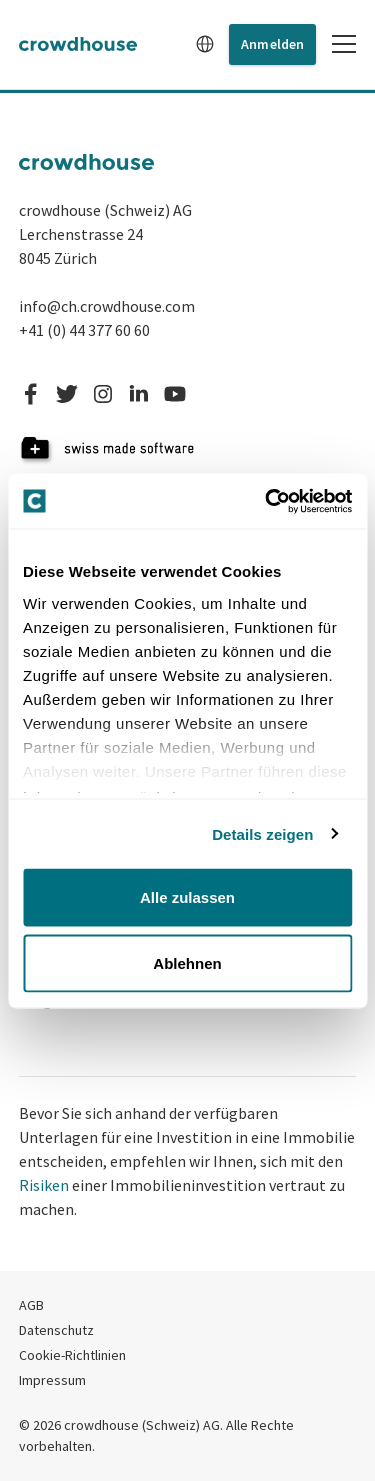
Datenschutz (56, 1330)
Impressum (52, 1380)
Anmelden (272, 44)
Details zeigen (262, 833)
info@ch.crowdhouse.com (107, 306)
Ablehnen (187, 962)
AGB (31, 1305)
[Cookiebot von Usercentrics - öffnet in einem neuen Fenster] (267, 501)
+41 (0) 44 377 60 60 (84, 330)
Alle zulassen (187, 897)
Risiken (44, 1185)
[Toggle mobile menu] (344, 44)
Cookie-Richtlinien (72, 1355)
